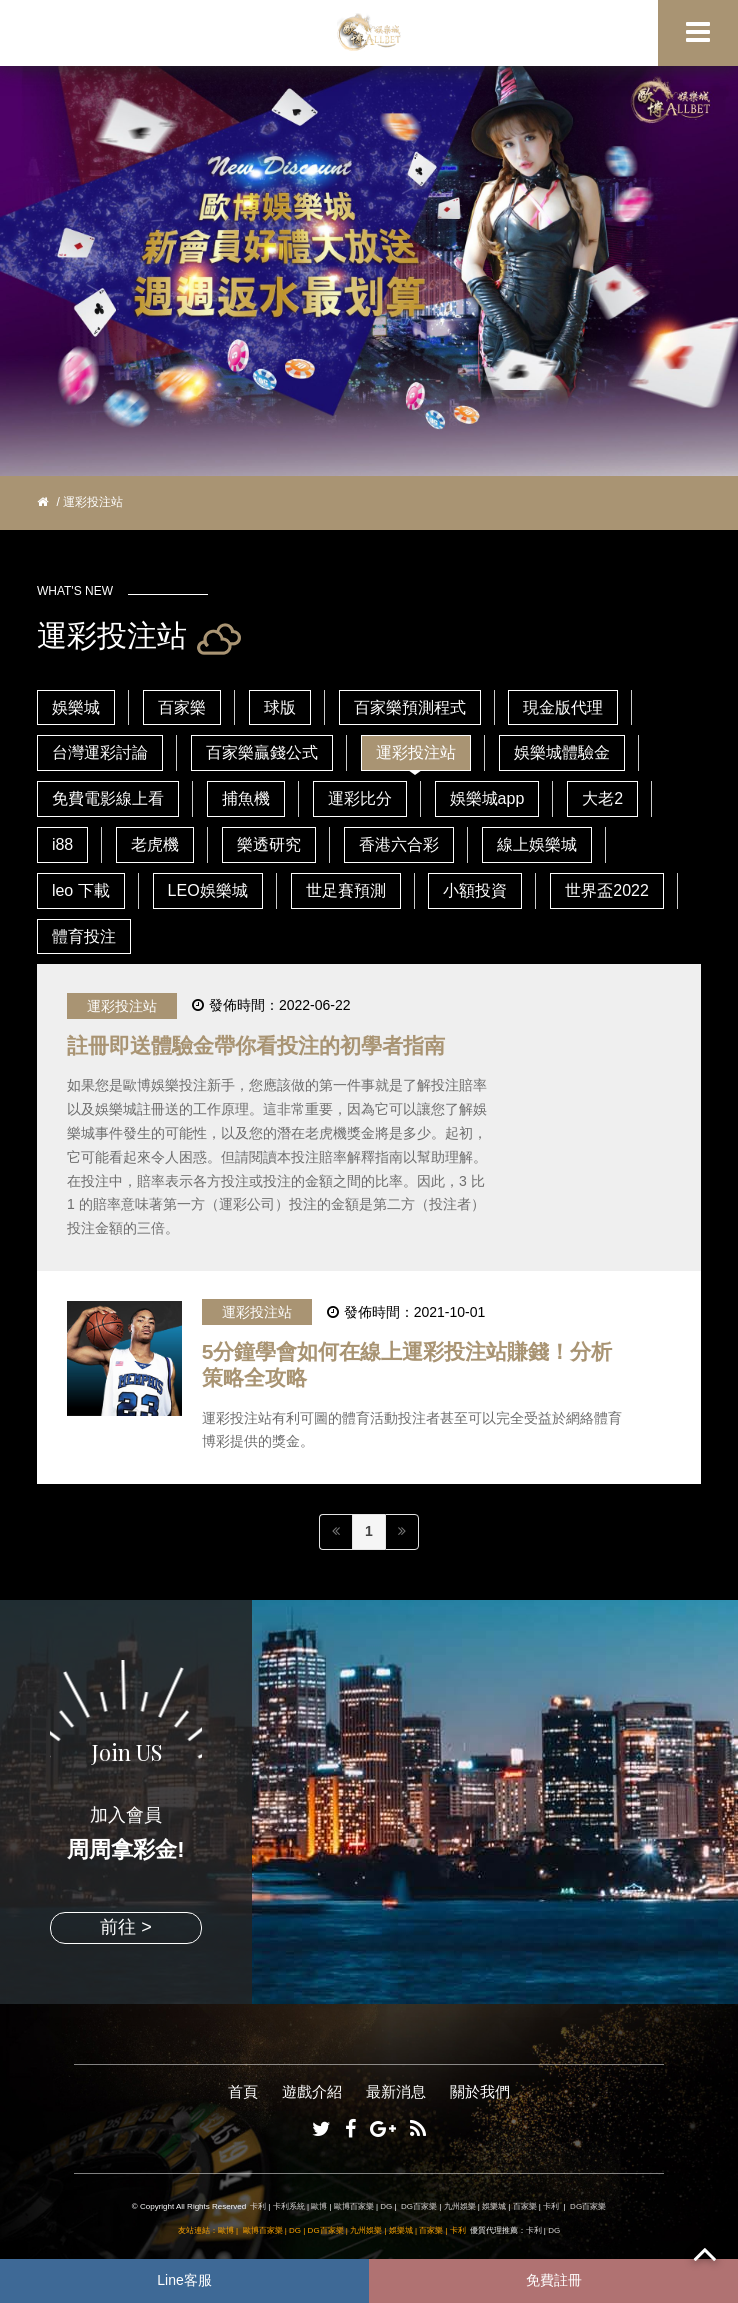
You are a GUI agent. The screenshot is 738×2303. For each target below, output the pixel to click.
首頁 (243, 2091)
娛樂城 (76, 707)
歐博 (319, 2206)
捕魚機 (246, 798)
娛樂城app (487, 798)
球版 (280, 707)
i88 (62, 844)
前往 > (126, 1927)
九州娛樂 (460, 2206)
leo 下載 (81, 890)
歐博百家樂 (354, 2206)
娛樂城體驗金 (562, 752)
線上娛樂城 (537, 844)
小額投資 (475, 890)
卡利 (258, 2206)
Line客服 (184, 2280)
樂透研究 (269, 844)
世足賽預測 (346, 890)
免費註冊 (554, 2280)
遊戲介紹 (312, 2091)
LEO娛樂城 (208, 890)
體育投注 (84, 936)
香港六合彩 (399, 844)
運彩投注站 (416, 752)
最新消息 (396, 2091)
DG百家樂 (419, 2206)
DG (386, 2206)
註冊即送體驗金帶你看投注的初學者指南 (256, 1045)
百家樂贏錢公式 (262, 752)
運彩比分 (360, 798)
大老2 (602, 798)
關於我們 (480, 2091)
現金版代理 (563, 707)
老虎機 (155, 844)
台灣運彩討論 (100, 752)
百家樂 (182, 707)
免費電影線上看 (108, 798)
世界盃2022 (607, 890)
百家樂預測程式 (410, 707)
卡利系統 (289, 2206)
